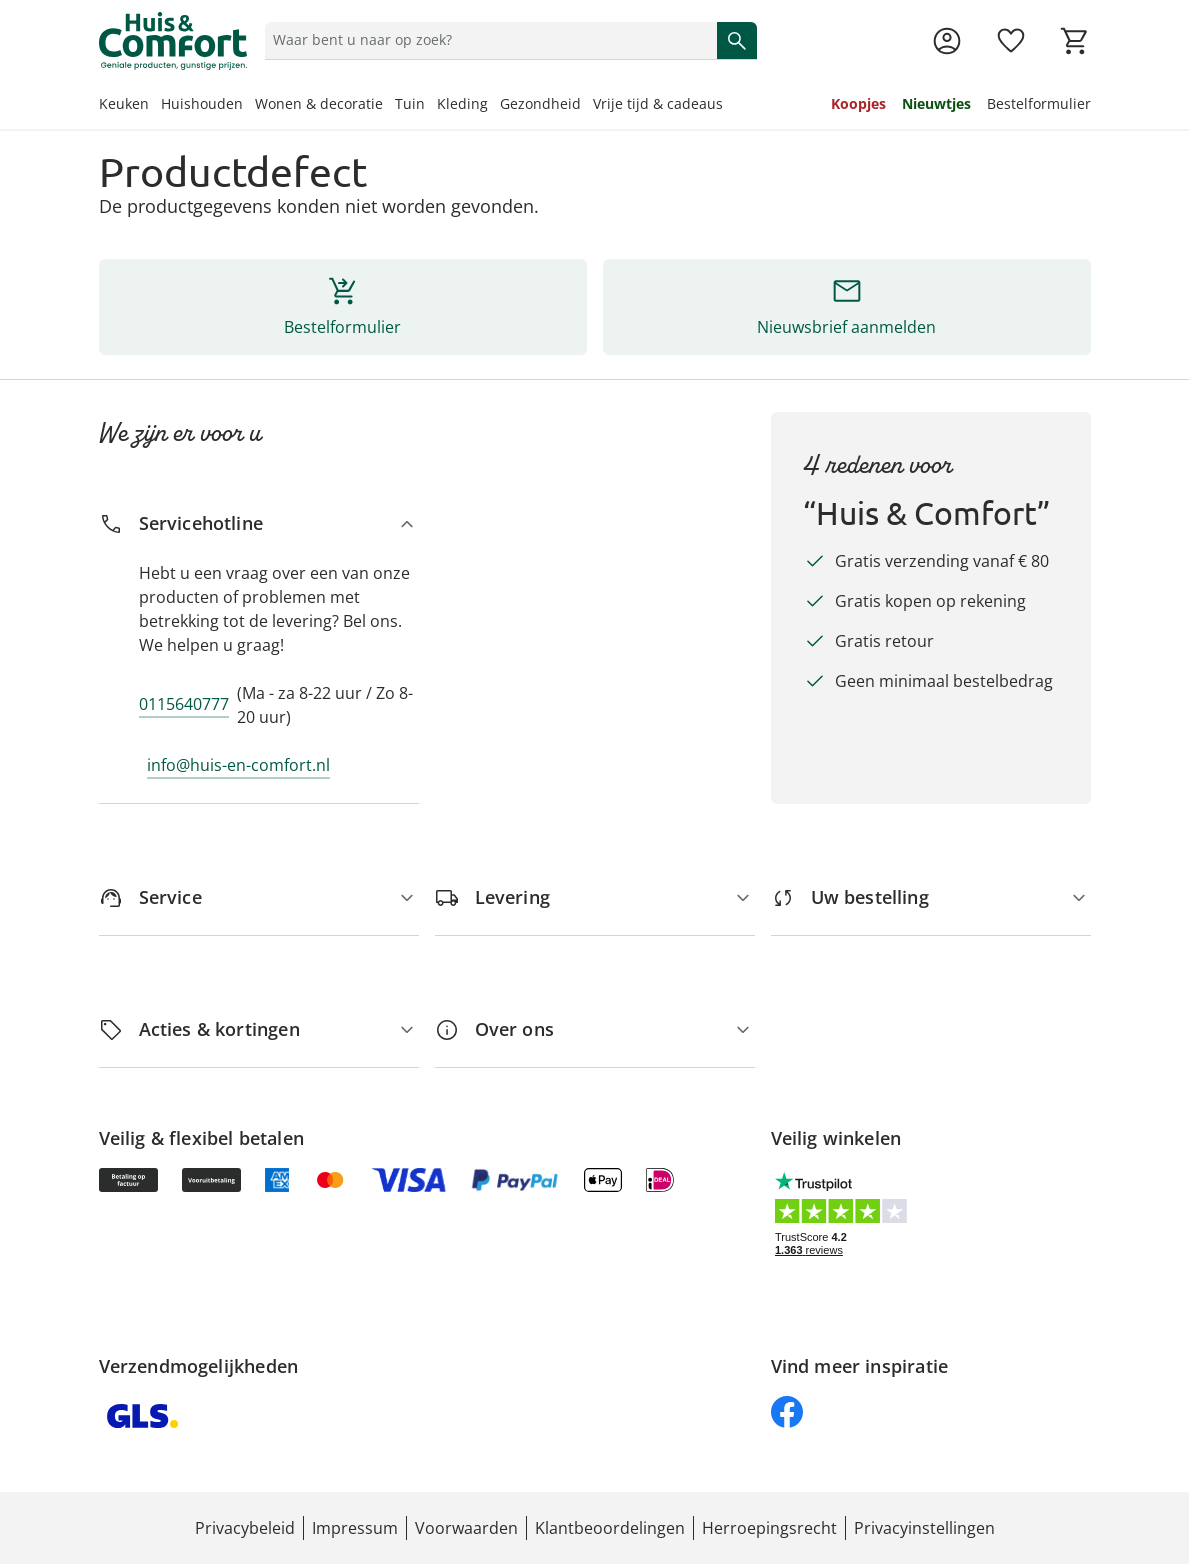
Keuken (124, 103)
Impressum (355, 1528)
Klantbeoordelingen (610, 1528)
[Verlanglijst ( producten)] (1011, 41)
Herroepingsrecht (769, 1528)
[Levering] (595, 897)
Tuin (410, 103)
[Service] (259, 897)
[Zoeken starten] (737, 40)
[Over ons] (595, 1029)
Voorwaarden (466, 1528)
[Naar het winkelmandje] (1075, 41)
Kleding (462, 103)
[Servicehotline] (259, 523)
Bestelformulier (1039, 103)
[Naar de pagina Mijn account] (947, 41)
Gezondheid (540, 103)
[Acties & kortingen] (259, 1029)
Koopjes (858, 103)
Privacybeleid (245, 1528)
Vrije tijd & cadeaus (658, 103)
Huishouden (202, 103)
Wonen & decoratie (319, 103)
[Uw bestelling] (931, 897)
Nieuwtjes (936, 103)
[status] (487, 40)
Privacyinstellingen (924, 1528)
